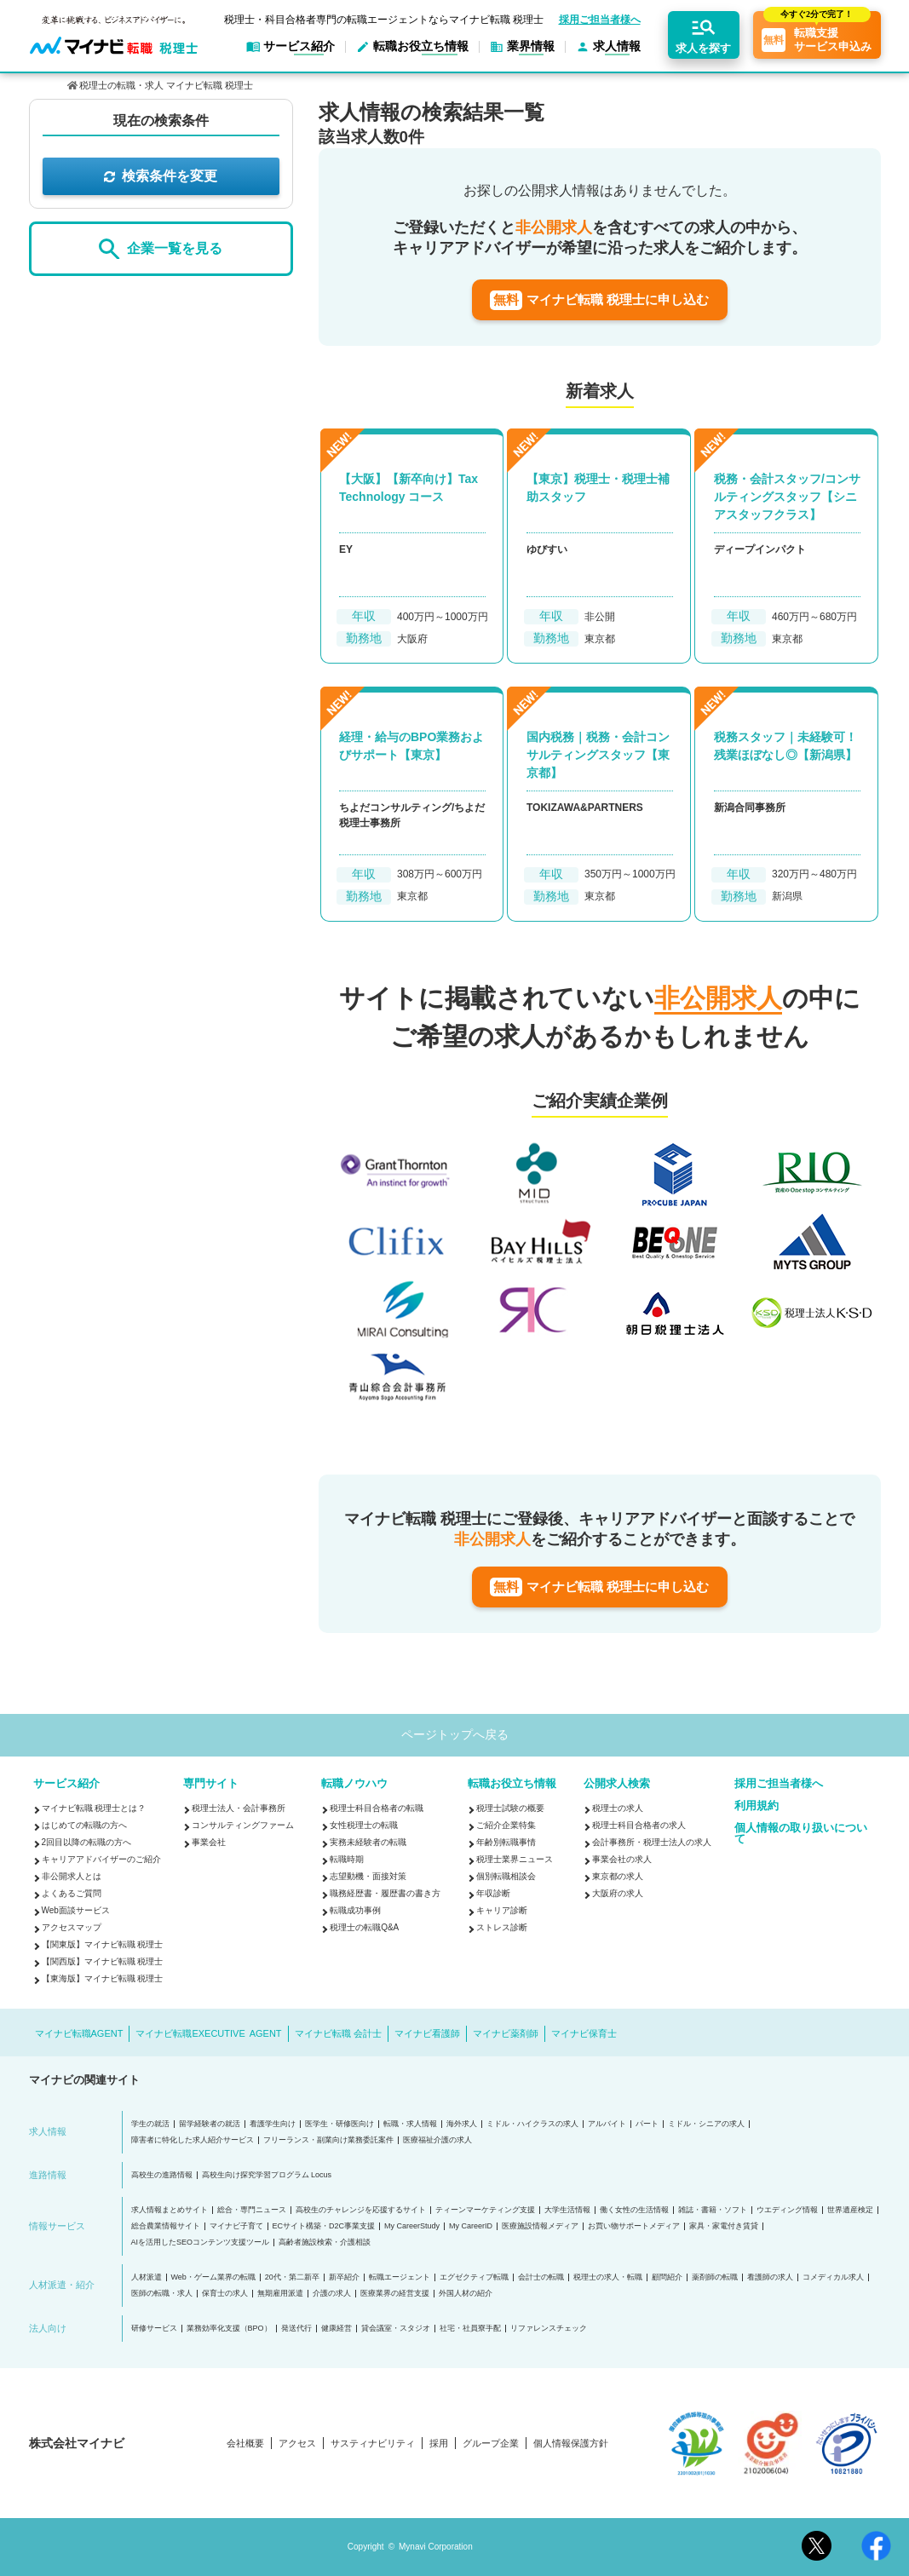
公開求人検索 (617, 1783)
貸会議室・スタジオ (395, 2328)
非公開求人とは (71, 1876)
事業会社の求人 (622, 1859)
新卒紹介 (344, 2277)
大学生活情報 (567, 2210)
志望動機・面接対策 (368, 1876)
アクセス (297, 2443)
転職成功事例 (355, 1910)
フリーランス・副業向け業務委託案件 (328, 2140)
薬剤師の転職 (715, 2277)
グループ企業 (491, 2443)
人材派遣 (146, 2277)
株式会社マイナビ (76, 2443)
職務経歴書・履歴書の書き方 (385, 1893)
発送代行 (296, 2328)
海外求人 (461, 2124)
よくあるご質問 (71, 1893)
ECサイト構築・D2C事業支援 (324, 2226)
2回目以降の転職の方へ (87, 1842)
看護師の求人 (770, 2277)
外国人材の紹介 (465, 2293)
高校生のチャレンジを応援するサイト (361, 2210)
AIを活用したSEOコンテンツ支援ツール (200, 2242)
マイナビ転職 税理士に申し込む (599, 300)
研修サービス (154, 2328)
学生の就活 (150, 2124)
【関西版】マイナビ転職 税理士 (103, 1961)
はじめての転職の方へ (84, 1825)
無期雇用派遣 (280, 2293)
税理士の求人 (617, 1808)
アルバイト (607, 2124)
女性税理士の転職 (364, 1825)
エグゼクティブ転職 (474, 2277)
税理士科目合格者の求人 (639, 1825)
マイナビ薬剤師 (505, 2033)
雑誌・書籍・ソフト (712, 2210)
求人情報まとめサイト (169, 2210)
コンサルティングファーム (243, 1825)
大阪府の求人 (617, 1893)
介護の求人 (332, 2293)
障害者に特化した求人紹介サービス (192, 2140)
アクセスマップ (71, 1927)
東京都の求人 (617, 1876)
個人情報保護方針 (570, 2443)
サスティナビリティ (373, 2443)
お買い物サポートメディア (634, 2226)
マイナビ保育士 (584, 2033)
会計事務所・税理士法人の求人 (651, 1842)
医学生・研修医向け (339, 2124)
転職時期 (347, 1859)
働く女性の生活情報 (634, 2210)
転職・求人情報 (410, 2124)
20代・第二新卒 (292, 2277)
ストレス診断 (501, 1927)
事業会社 (209, 1842)
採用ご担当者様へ (600, 20)
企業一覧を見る (160, 249)
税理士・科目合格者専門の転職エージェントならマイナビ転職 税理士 (384, 20)
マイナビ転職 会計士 (338, 2033)
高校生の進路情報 (162, 2175)
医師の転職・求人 (162, 2293)
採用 (438, 2443)
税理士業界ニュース (514, 1859)
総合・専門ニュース (251, 2210)
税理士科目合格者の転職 (376, 1808)
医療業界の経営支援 (394, 2293)
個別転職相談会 (506, 1876)
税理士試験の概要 (510, 1808)
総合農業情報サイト (165, 2226)
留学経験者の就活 (209, 2124)
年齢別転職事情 (506, 1842)
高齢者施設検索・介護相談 (325, 2242)
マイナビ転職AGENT (79, 2033)
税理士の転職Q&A (364, 1927)
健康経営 (336, 2328)
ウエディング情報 (787, 2210)
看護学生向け (273, 2124)
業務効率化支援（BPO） (229, 2328)
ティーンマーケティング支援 (485, 2210)
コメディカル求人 (833, 2277)
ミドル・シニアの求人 (706, 2124)
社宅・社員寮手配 (470, 2328)
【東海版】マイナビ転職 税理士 (103, 1978)
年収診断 (493, 1893)
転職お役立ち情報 (512, 1783)
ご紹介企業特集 (506, 1825)
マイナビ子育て (236, 2226)
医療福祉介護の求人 (437, 2140)
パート (647, 2124)
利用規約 (756, 1805)
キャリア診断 (501, 1910)
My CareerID (470, 2226)
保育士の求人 (225, 2293)
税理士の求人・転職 (607, 2277)
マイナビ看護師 (427, 2033)
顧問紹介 (667, 2277)
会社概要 (245, 2443)
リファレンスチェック (548, 2328)
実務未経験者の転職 (368, 1842)
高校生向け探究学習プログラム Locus (267, 2175)
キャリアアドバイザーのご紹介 (101, 1859)
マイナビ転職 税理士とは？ (94, 1808)
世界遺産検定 (850, 2210)
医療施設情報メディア (540, 2226)
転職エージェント (399, 2277)
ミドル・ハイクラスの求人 (532, 2124)
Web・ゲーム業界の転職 (213, 2277)
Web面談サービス (76, 1910)
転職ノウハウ (354, 1783)
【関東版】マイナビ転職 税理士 (103, 1944)
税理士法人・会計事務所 (238, 1808)
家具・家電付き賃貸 (723, 2226)
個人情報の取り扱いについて (800, 1833)
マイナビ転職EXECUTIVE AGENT (208, 2033)
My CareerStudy (412, 2226)
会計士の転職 (541, 2277)
